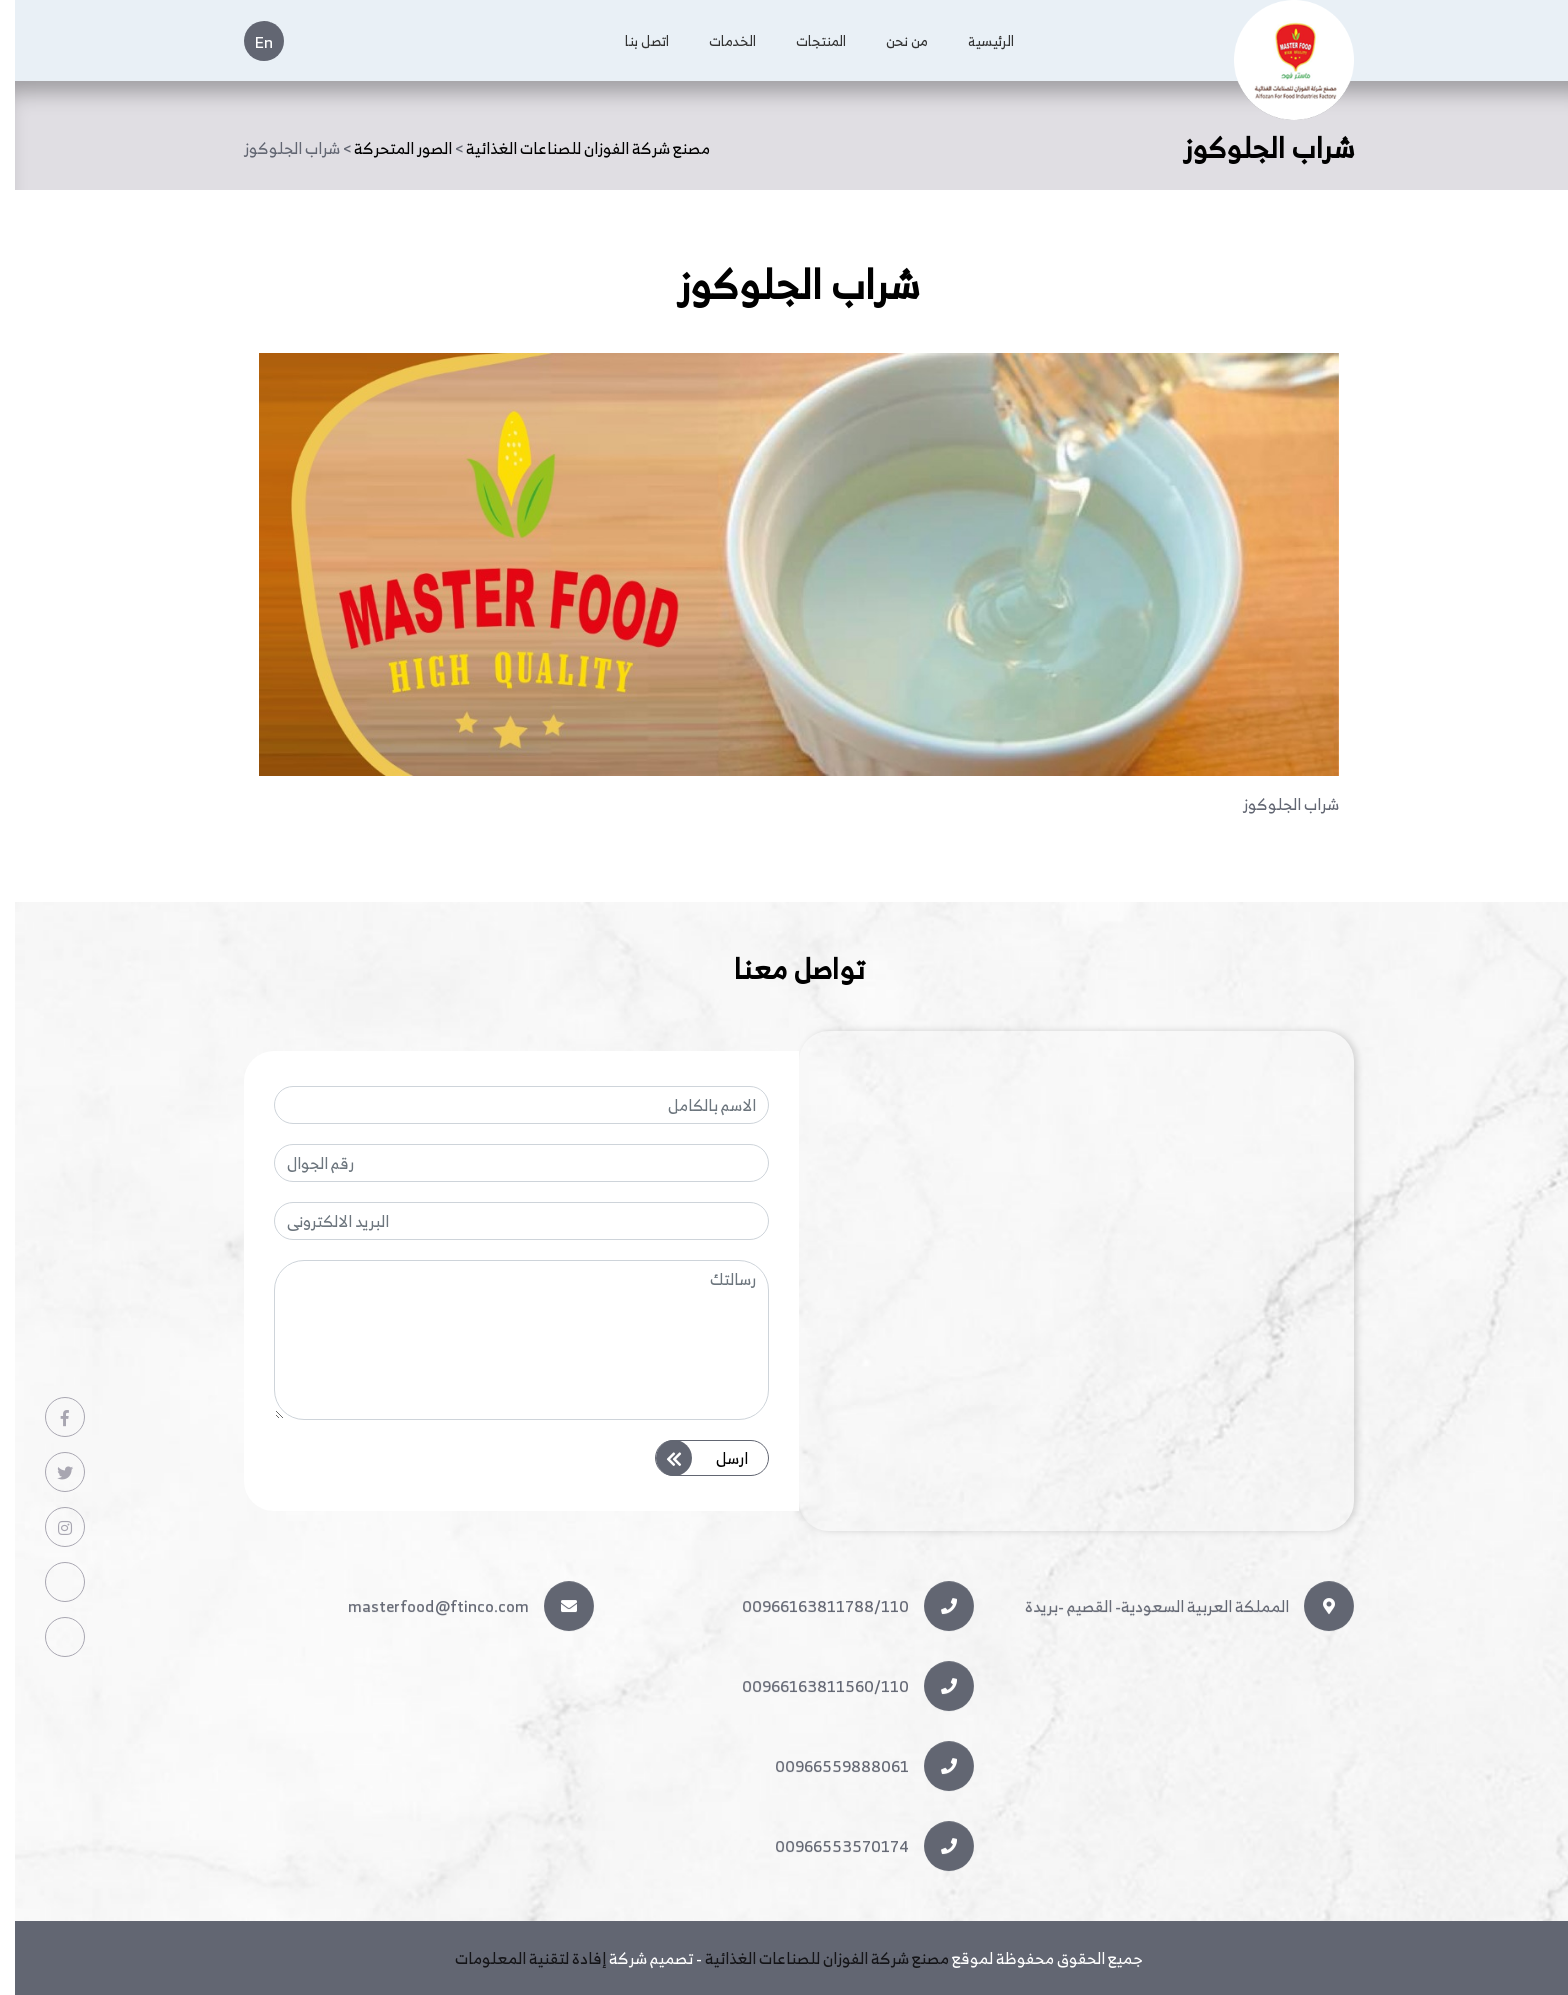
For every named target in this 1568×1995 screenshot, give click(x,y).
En (249, 42)
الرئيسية (976, 40)
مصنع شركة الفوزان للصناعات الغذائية (812, 1958)
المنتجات (806, 40)
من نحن (892, 40)
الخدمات (717, 40)
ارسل (711, 1455)
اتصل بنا (632, 40)
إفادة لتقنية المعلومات (515, 1958)
